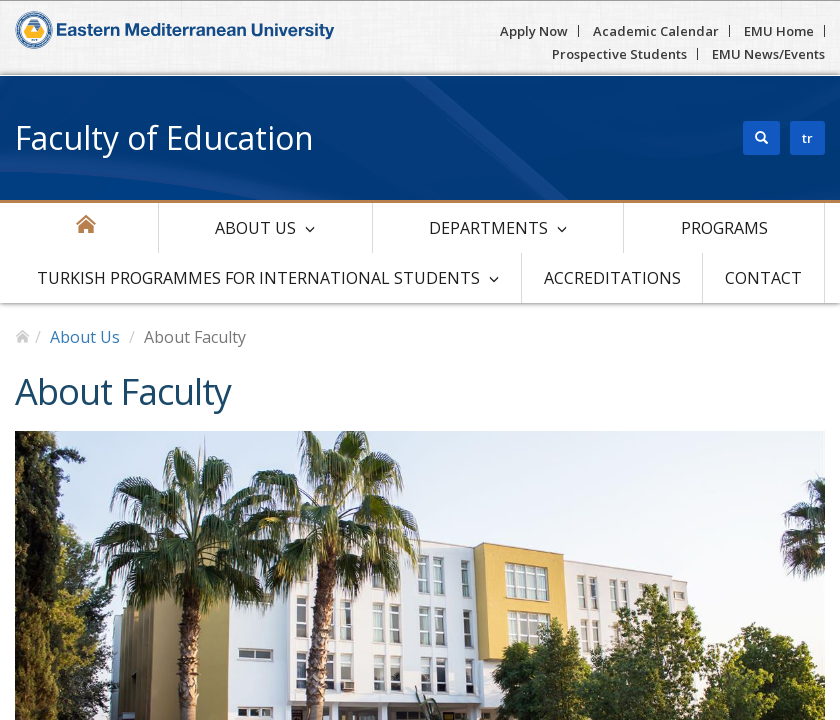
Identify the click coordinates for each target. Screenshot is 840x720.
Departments (488, 228)
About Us (255, 228)
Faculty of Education (164, 137)
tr (807, 138)
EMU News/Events (768, 54)
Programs (724, 228)
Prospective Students (619, 54)
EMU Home (779, 31)
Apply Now (534, 31)
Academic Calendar (656, 31)
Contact (763, 278)
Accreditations (612, 278)
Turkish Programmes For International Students (258, 278)
